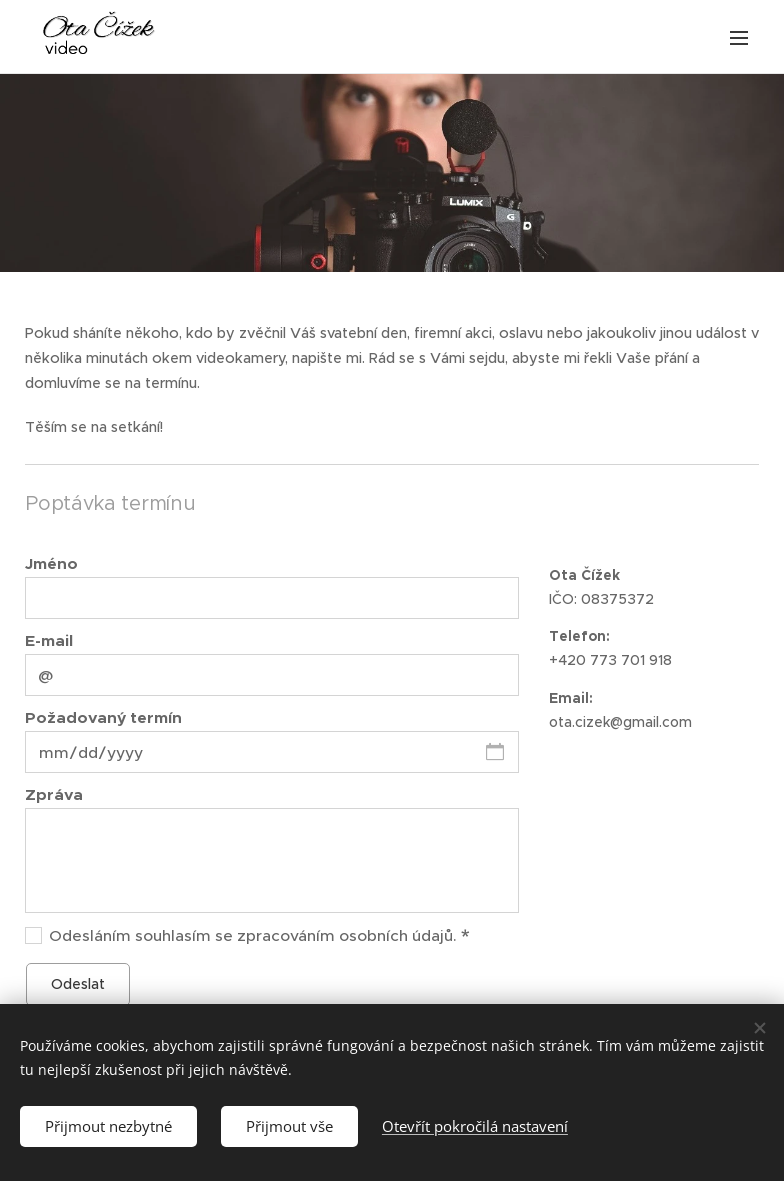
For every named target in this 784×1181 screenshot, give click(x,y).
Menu (739, 38)
